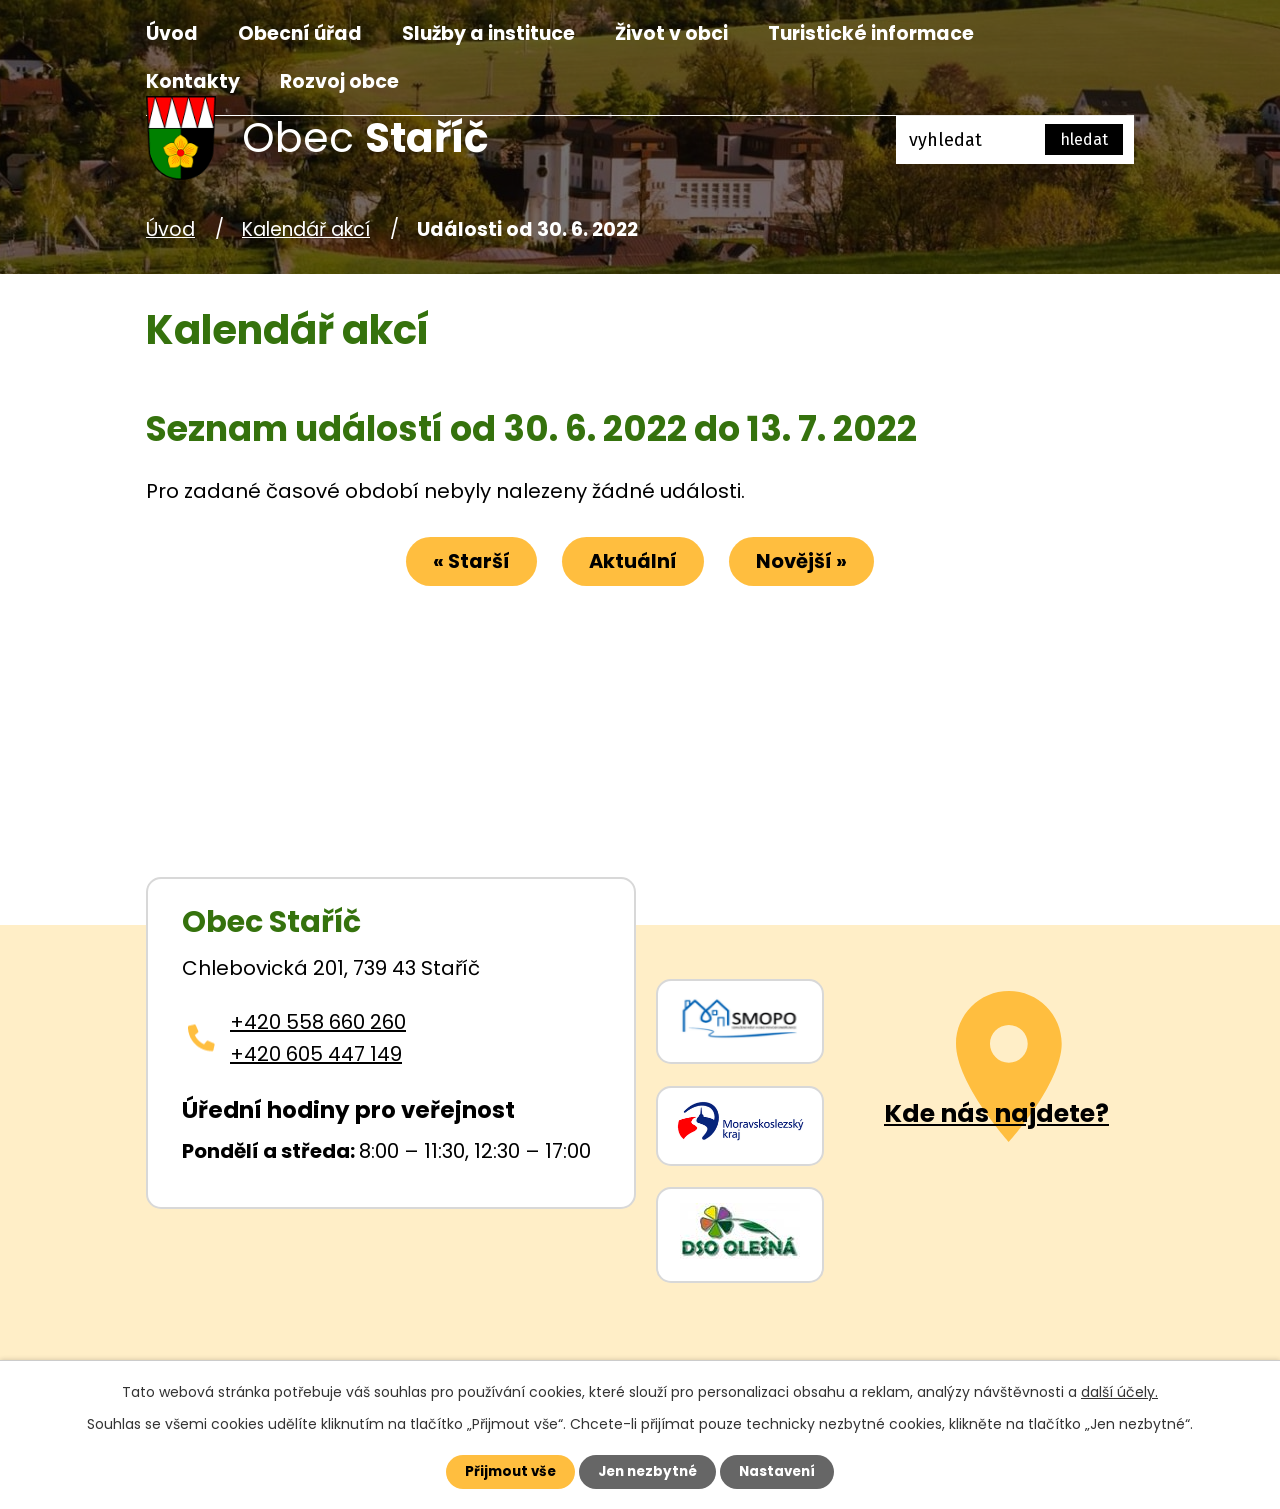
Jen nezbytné (647, 1471)
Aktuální (633, 562)
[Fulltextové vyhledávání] (1015, 140)
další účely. (1119, 1390)
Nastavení (786, 1471)
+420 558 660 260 (318, 1022)
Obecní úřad (300, 33)
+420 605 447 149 (316, 1054)
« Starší (465, 562)
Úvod (172, 33)
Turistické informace (871, 33)
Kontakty (193, 81)
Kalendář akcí (306, 229)
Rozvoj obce (339, 81)
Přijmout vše (501, 1471)
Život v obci (671, 33)
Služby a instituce (488, 33)
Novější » (809, 562)
